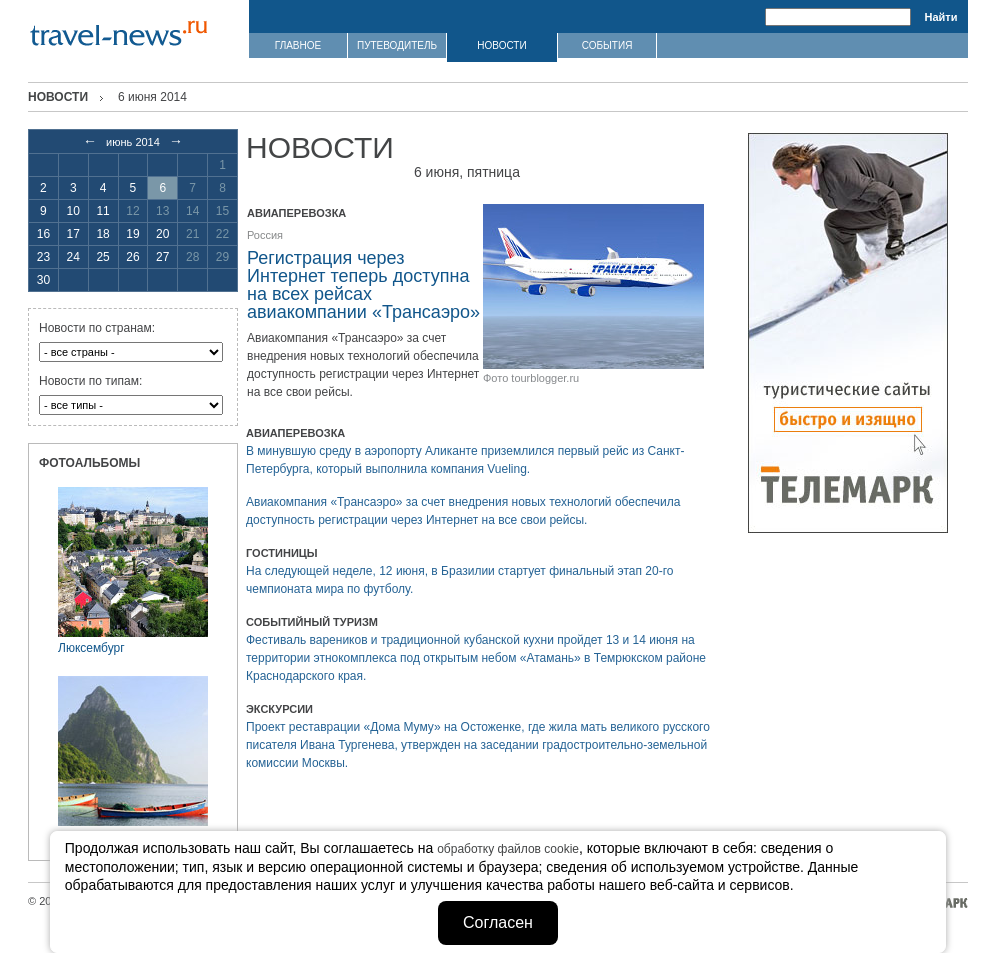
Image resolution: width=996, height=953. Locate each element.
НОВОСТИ (501, 45)
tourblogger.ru (545, 378)
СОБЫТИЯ (607, 45)
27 (162, 257)
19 (132, 234)
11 (102, 211)
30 (43, 280)
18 (102, 234)
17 (73, 234)
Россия (265, 235)
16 (43, 234)
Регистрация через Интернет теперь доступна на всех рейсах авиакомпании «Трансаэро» (363, 285)
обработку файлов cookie (508, 849)
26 (132, 257)
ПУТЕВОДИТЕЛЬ (397, 45)
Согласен (498, 922)
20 (162, 234)
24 (73, 257)
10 (73, 211)
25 (102, 257)
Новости (58, 97)
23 (43, 257)
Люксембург (91, 648)
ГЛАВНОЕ (298, 45)
